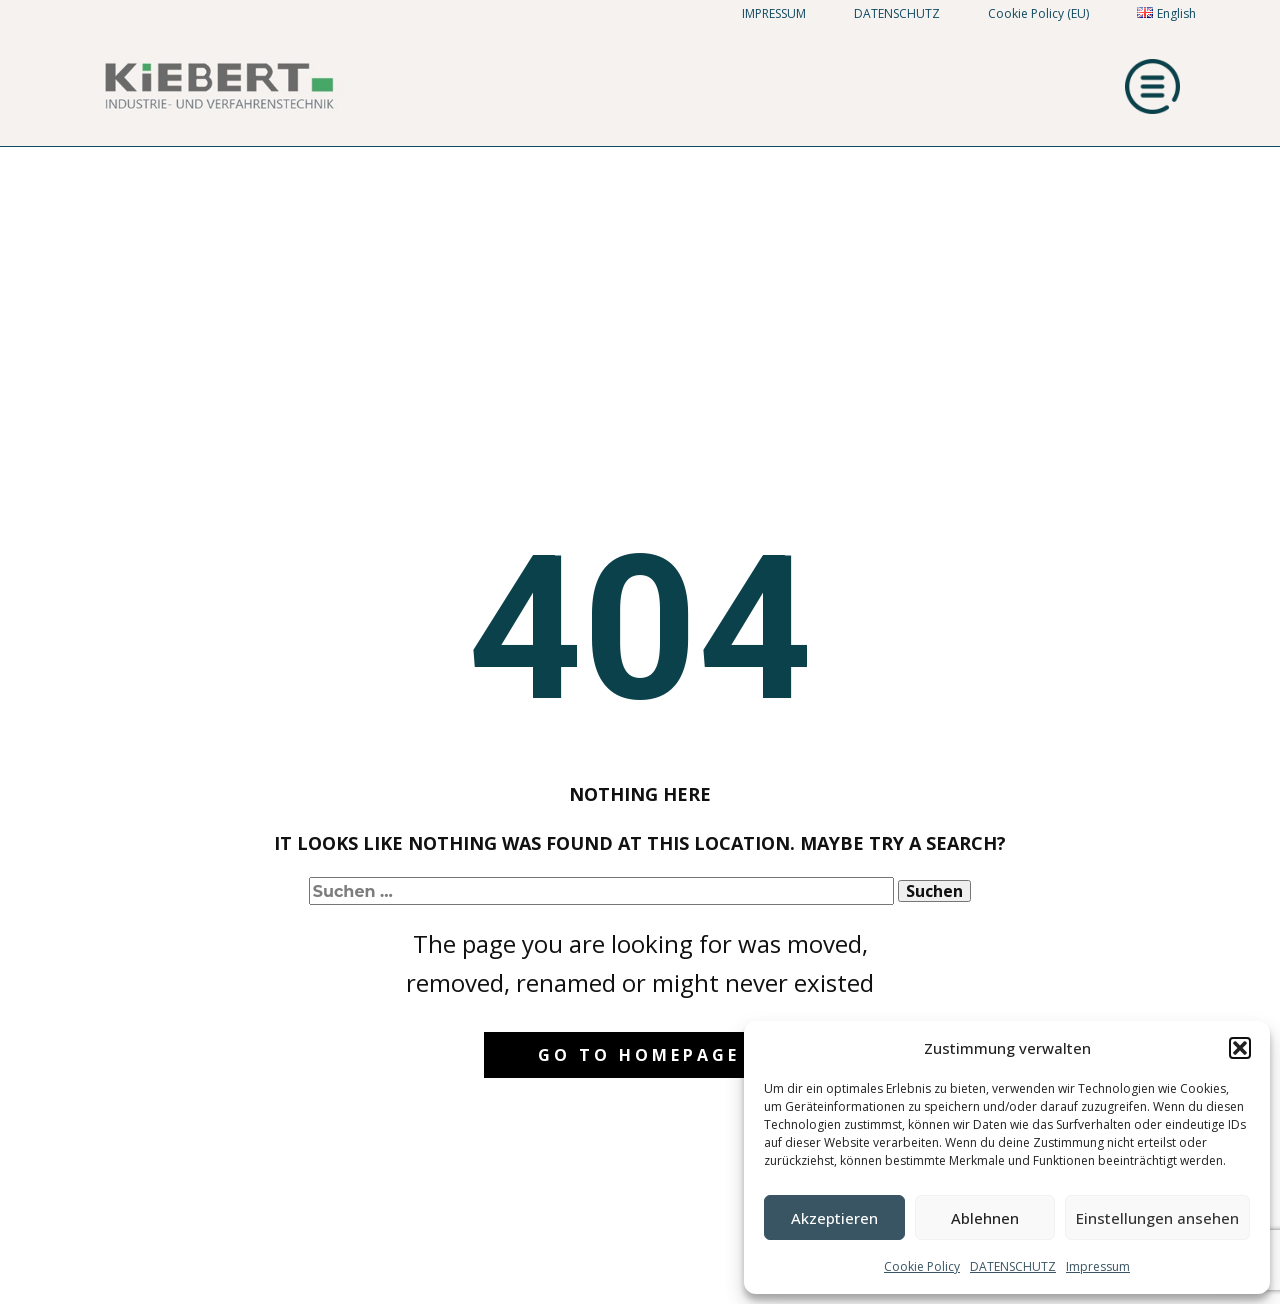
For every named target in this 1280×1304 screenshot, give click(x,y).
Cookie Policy (922, 1266)
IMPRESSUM (774, 13)
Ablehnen (985, 1218)
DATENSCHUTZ (1013, 1266)
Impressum (1098, 1266)
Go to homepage (639, 1055)
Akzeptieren (834, 1218)
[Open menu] (1153, 87)
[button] (1240, 1048)
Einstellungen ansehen (1157, 1218)
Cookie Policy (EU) (1038, 13)
